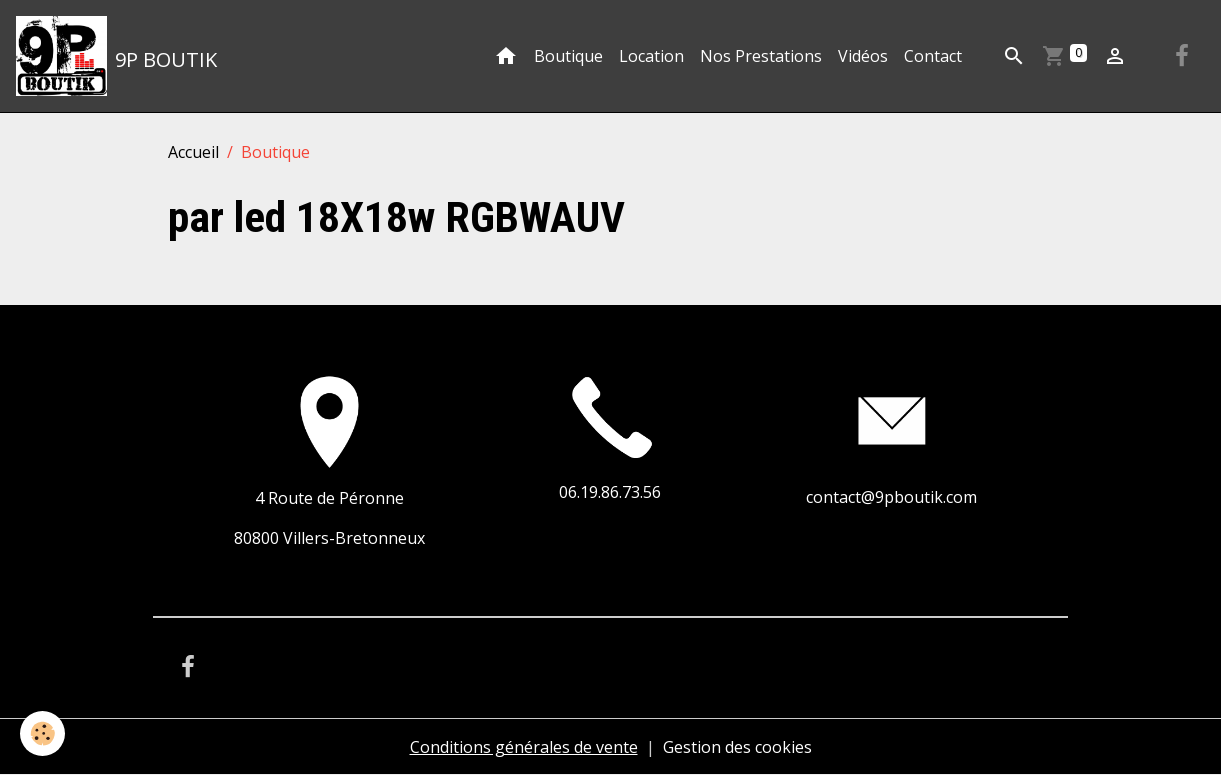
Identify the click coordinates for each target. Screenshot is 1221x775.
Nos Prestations (761, 56)
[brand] (116, 56)
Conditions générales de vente (524, 747)
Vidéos (863, 56)
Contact (933, 56)
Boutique (568, 56)
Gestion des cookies (737, 747)
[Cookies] (42, 733)
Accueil (193, 152)
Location (651, 56)
